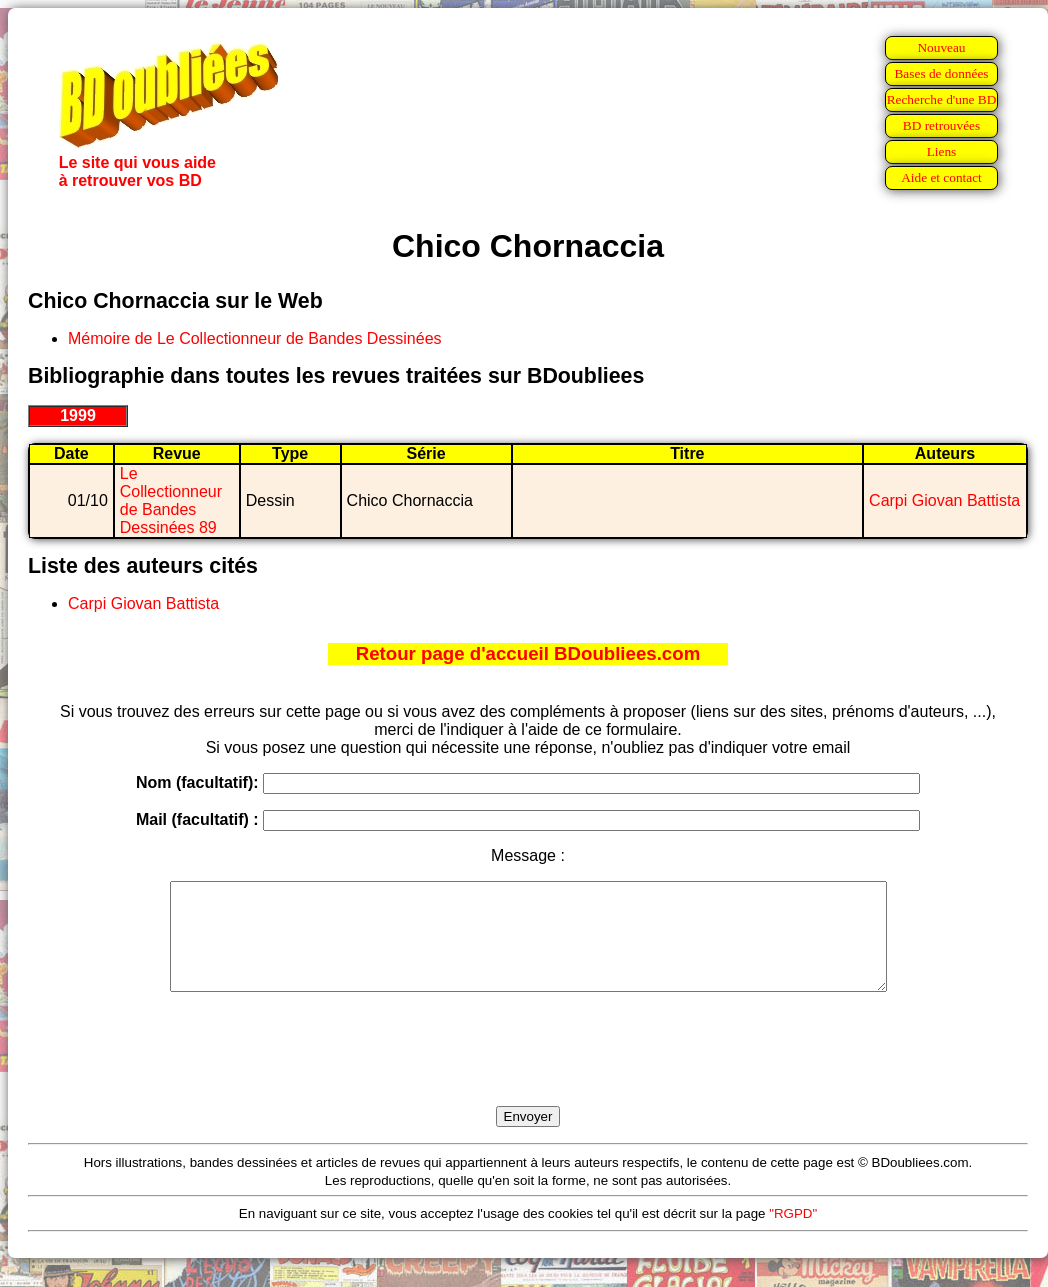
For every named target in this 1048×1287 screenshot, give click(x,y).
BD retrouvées (941, 125)
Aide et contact (941, 177)
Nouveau (941, 47)
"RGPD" (793, 1234)
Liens (942, 151)
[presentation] (528, 1072)
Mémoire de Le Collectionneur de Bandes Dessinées (255, 338)
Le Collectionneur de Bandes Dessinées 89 (171, 500)
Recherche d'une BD (942, 99)
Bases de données (941, 73)
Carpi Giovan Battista (944, 500)
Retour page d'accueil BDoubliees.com (528, 653)
